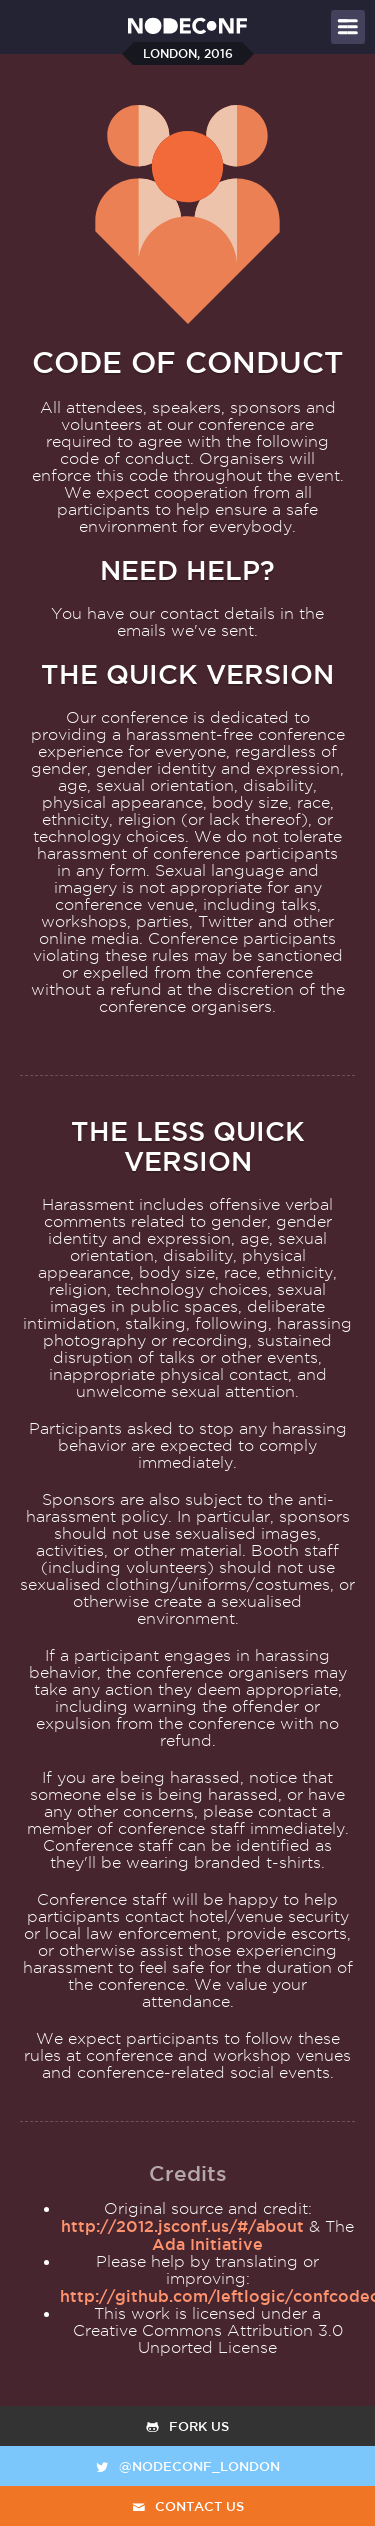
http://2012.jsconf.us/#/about (182, 2226)
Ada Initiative (207, 2244)
